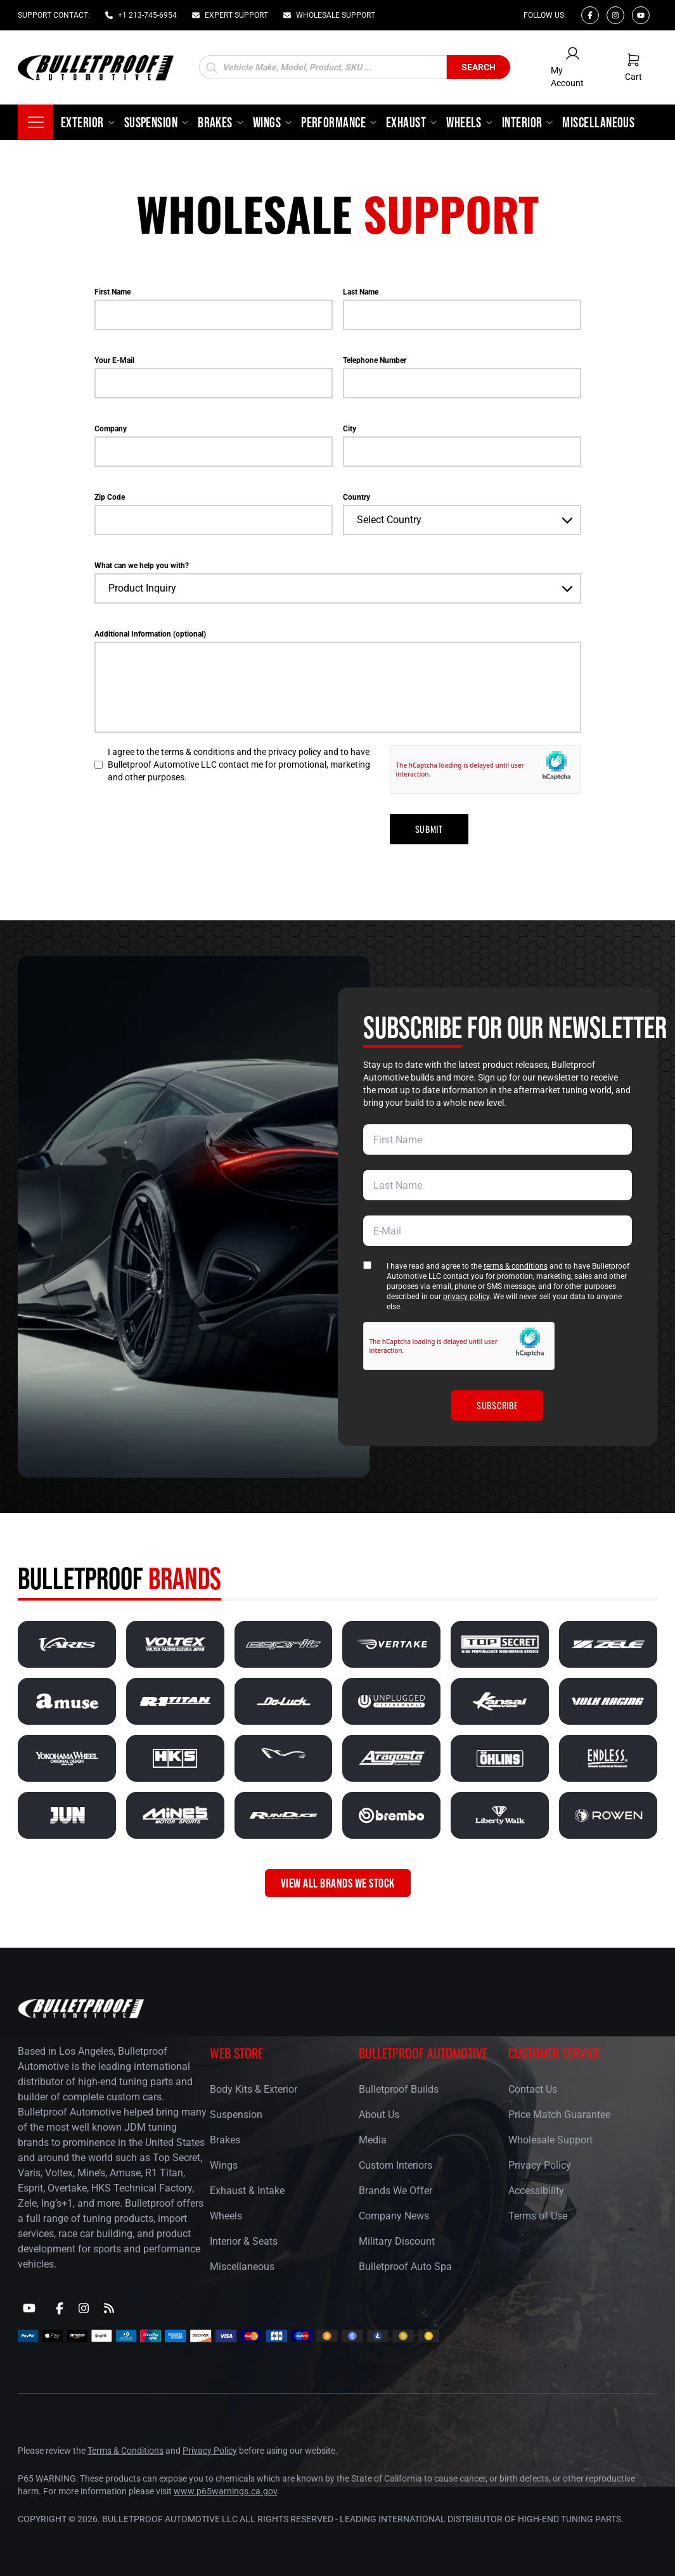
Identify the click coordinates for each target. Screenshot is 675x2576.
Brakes (225, 2140)
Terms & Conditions (125, 2451)
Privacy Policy (539, 2165)
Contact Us (532, 2089)
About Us (379, 2115)
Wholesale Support (550, 2140)
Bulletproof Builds (399, 2089)
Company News (394, 2216)
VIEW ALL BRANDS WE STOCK (338, 1883)
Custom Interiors (395, 2165)
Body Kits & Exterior (253, 2089)
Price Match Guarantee (559, 2115)
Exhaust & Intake (247, 2191)
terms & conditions (516, 1266)
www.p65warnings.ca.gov (225, 2491)
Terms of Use (537, 2216)
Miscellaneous (242, 2267)
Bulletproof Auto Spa (405, 2267)
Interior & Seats (244, 2241)
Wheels (226, 2216)
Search (478, 67)
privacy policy (466, 1296)
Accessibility (536, 2191)
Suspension (236, 2115)
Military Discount (397, 2241)
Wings (224, 2165)
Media (373, 2140)
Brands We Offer (395, 2191)
